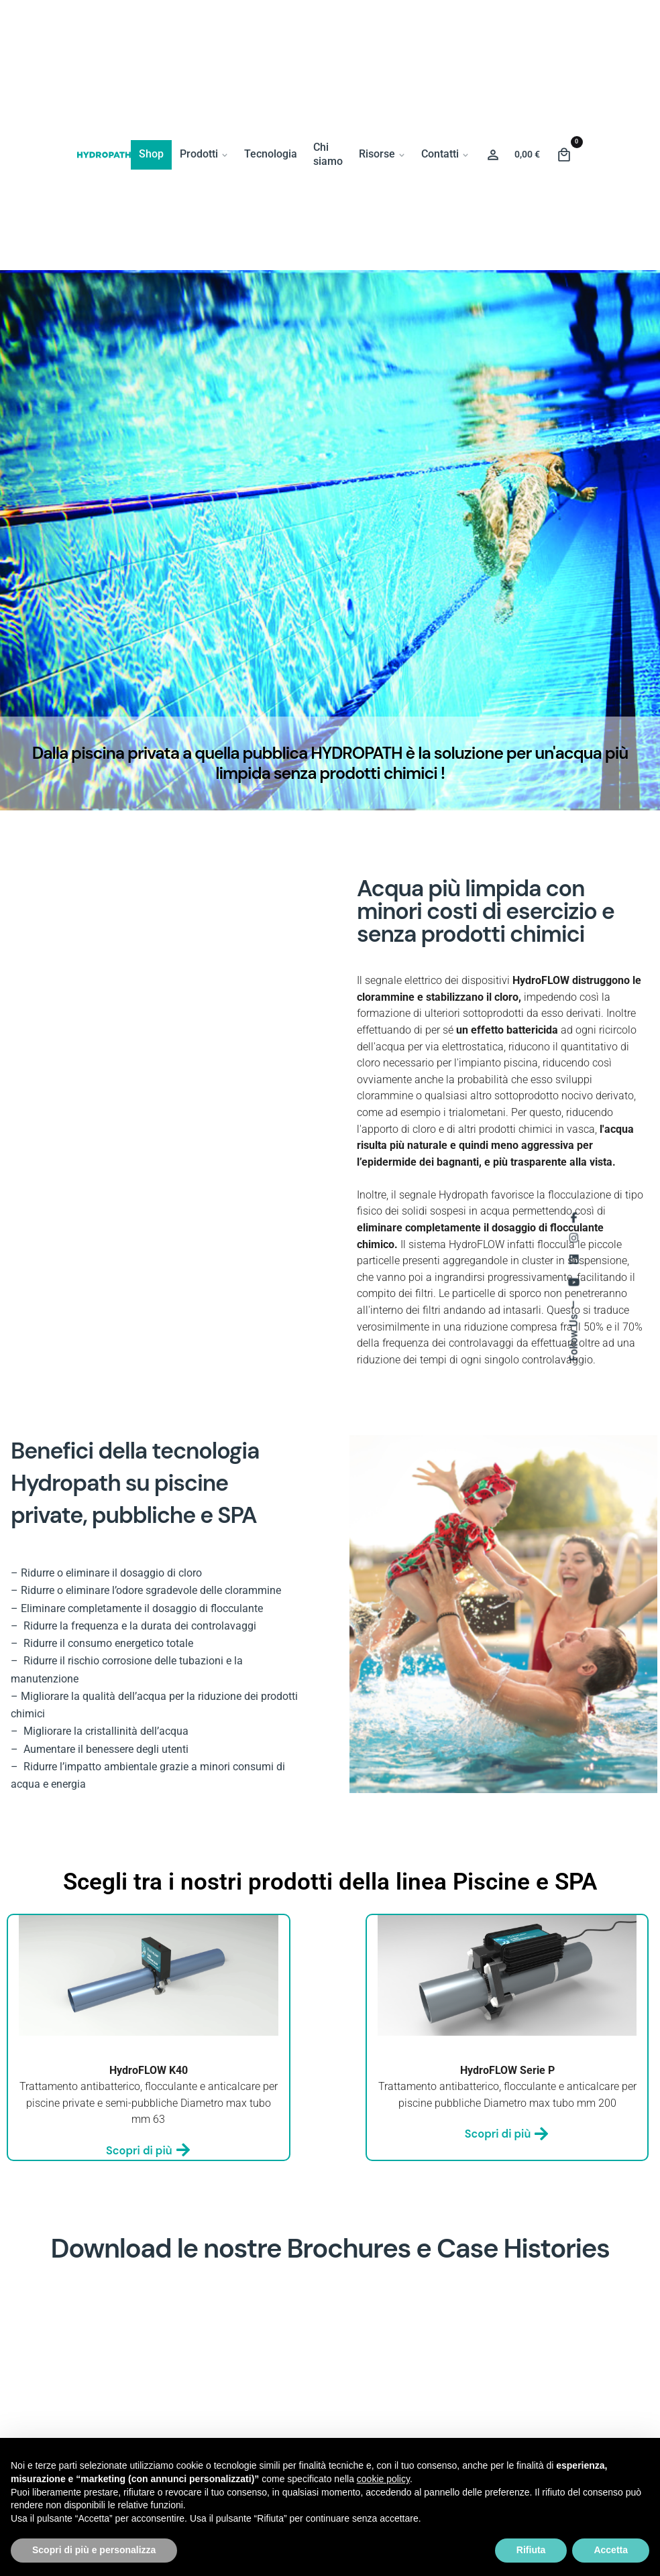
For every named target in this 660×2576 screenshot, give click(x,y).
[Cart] (564, 155)
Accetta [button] (611, 2549)
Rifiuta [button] (531, 2549)
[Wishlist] (493, 155)
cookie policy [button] (383, 2478)
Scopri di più (148, 2150)
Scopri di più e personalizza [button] (94, 2549)
